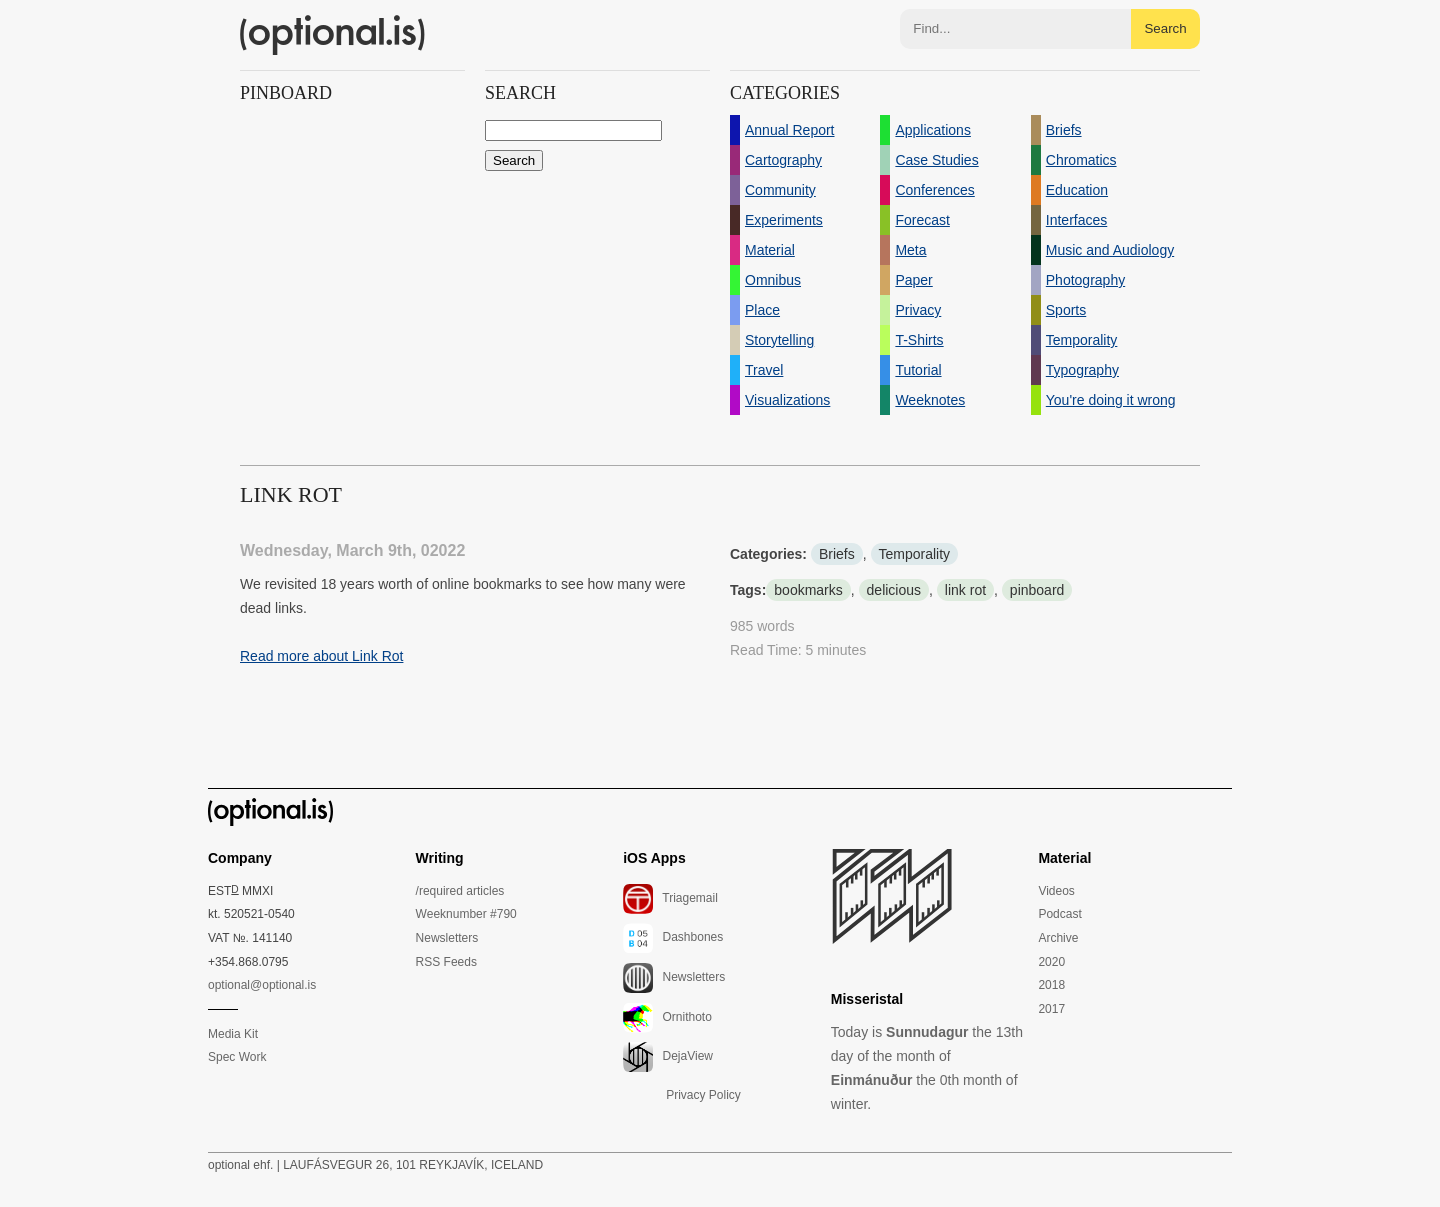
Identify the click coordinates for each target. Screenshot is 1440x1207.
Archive (1058, 938)
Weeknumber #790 (466, 914)
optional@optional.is (262, 985)
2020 (1051, 962)
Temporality (915, 554)
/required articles (460, 891)
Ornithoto (667, 1018)
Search (1165, 28)
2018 (1051, 985)
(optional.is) (333, 35)
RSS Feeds (446, 962)
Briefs (837, 554)
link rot (965, 590)
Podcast (1059, 914)
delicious (894, 590)
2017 (1051, 1009)
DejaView (668, 1057)
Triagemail (670, 899)
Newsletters (447, 938)
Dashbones (673, 938)
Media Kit (233, 1034)
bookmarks (808, 590)
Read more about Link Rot (321, 656)
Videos (1056, 891)
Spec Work (237, 1057)
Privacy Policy (703, 1095)
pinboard (1037, 590)
